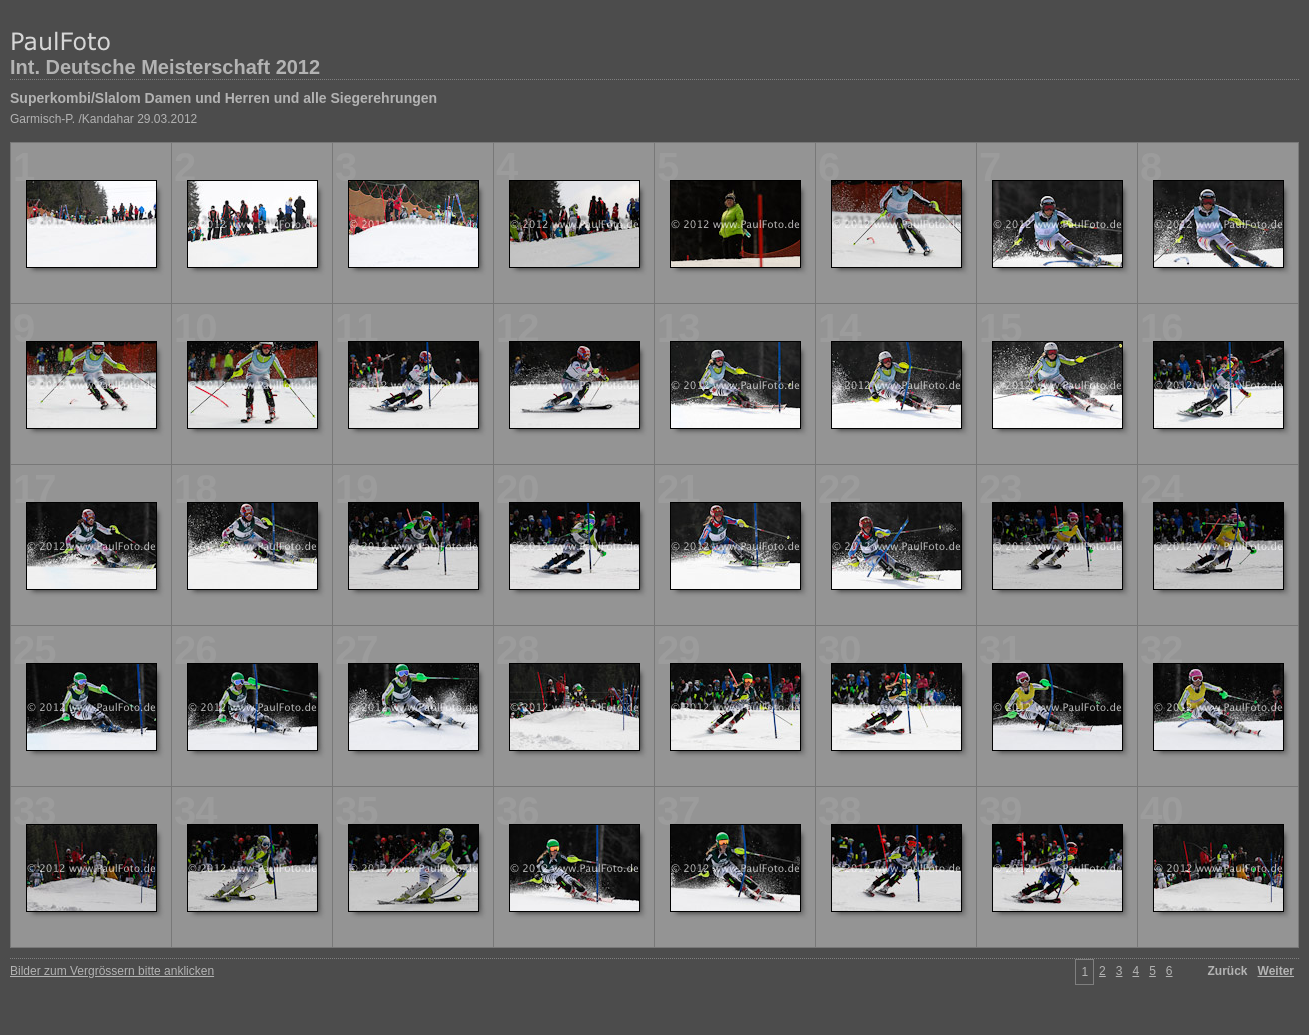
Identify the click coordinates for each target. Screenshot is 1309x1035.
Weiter (1276, 971)
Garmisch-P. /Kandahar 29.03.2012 (103, 119)
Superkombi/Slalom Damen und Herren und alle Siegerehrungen (223, 98)
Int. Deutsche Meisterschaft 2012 (165, 67)
